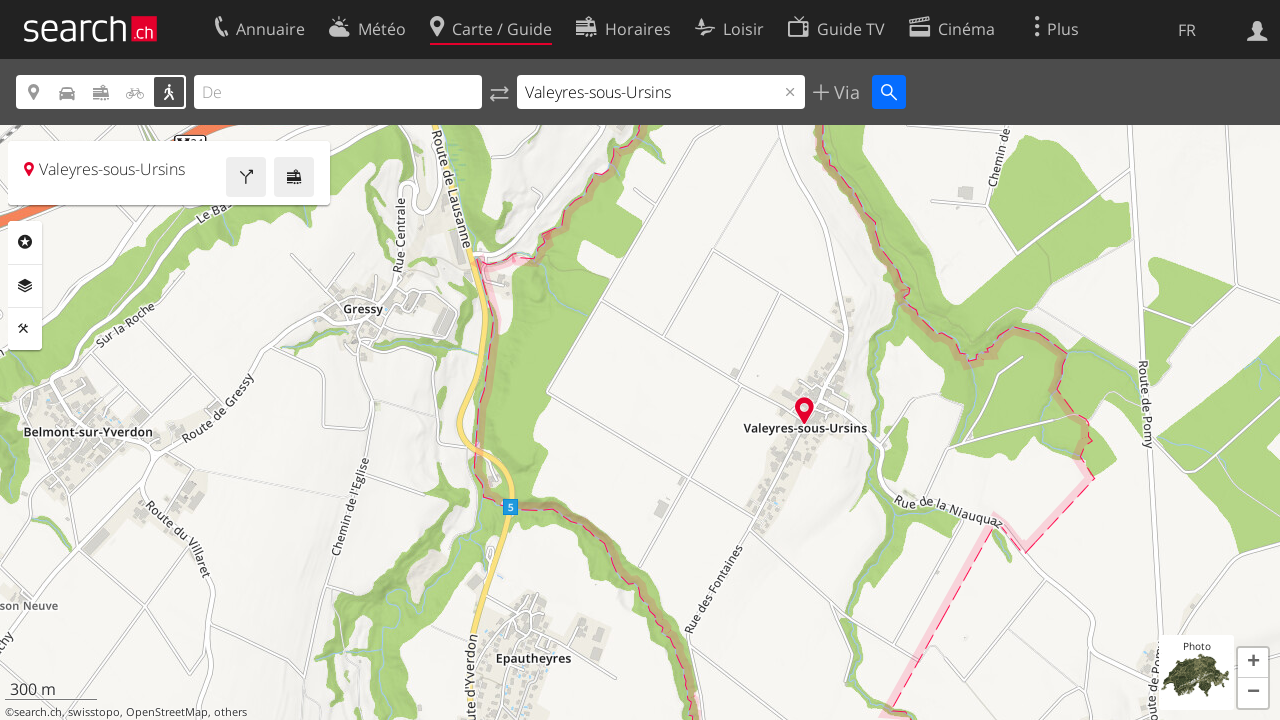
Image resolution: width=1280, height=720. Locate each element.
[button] (1253, 663)
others (230, 712)
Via (844, 92)
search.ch (38, 712)
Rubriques (25, 242)
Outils (25, 329)
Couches (25, 286)
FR (1187, 30)
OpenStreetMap (167, 712)
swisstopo (94, 712)
